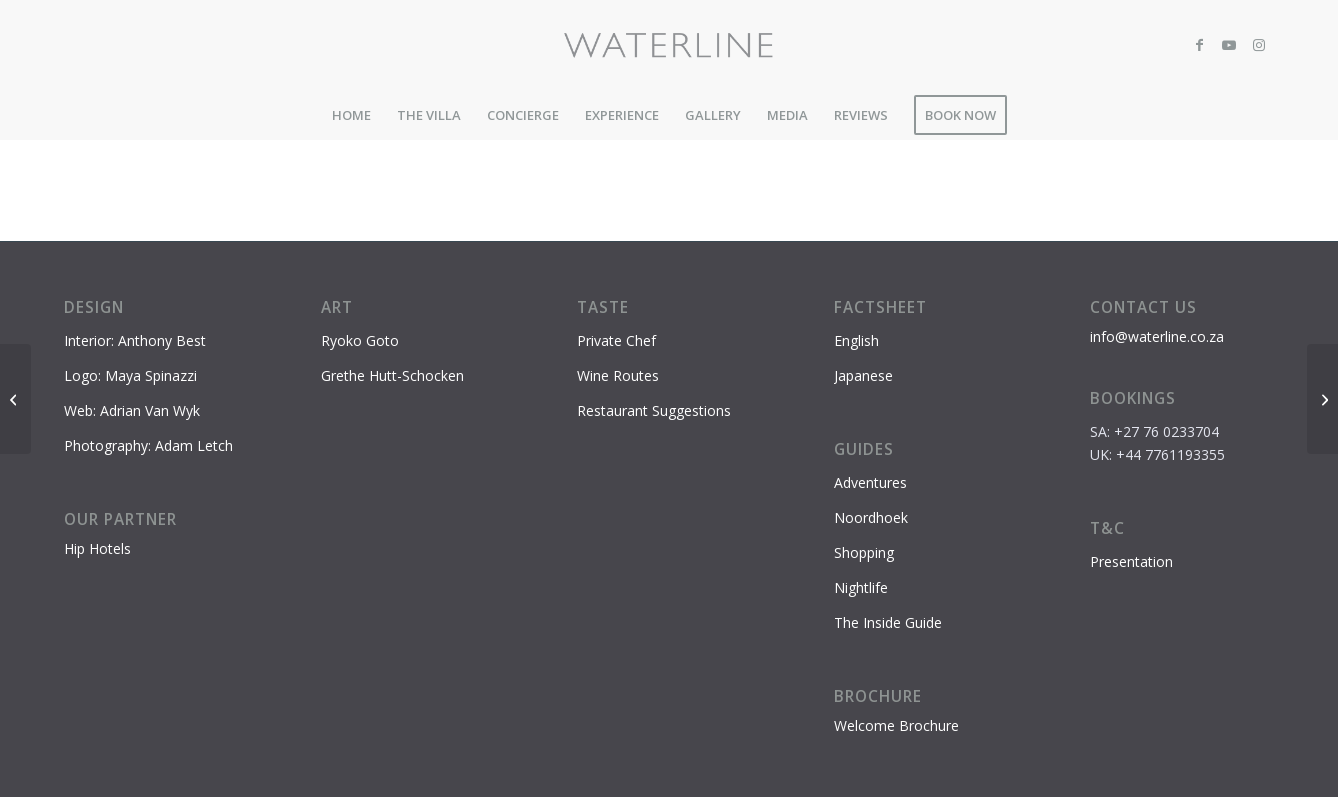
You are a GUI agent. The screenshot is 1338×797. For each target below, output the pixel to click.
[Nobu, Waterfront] (15, 399)
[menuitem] (351, 115)
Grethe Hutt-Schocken (392, 375)
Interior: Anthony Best (135, 340)
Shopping (864, 552)
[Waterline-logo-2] (669, 45)
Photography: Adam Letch (148, 445)
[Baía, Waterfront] (1322, 399)
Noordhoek (871, 517)
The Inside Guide (888, 622)
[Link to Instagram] (1259, 45)
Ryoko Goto (360, 340)
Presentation (1131, 561)
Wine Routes (618, 375)
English (856, 340)
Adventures (870, 482)
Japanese (863, 375)
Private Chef (616, 340)
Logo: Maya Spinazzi (130, 375)
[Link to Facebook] (1199, 45)
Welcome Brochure (896, 725)
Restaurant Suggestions (654, 410)
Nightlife (861, 587)
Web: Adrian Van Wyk (132, 410)
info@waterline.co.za (1157, 336)
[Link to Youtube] (1229, 45)
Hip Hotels (97, 548)
